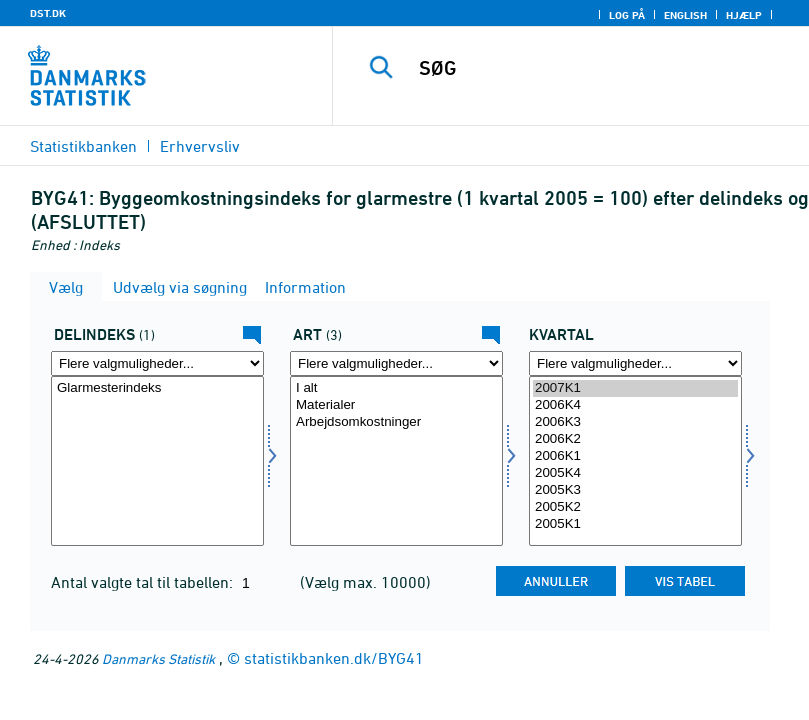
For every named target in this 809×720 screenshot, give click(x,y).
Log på (627, 15)
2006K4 (635, 405)
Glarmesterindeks (157, 388)
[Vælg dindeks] (157, 461)
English (685, 15)
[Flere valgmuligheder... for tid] (635, 363)
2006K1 (635, 456)
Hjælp (744, 15)
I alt (396, 388)
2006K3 (635, 422)
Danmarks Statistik (158, 658)
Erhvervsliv (200, 146)
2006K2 (635, 439)
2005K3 (635, 490)
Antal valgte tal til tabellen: (144, 582)
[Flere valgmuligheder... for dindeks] (157, 363)
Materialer (396, 405)
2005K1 (635, 524)
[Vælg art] (396, 461)
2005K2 (635, 507)
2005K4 (635, 473)
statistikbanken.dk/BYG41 (334, 658)
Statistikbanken (83, 146)
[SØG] (599, 68)
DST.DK (48, 13)
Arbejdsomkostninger (396, 422)
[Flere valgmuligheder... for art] (396, 363)
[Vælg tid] (635, 461)
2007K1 (635, 388)
